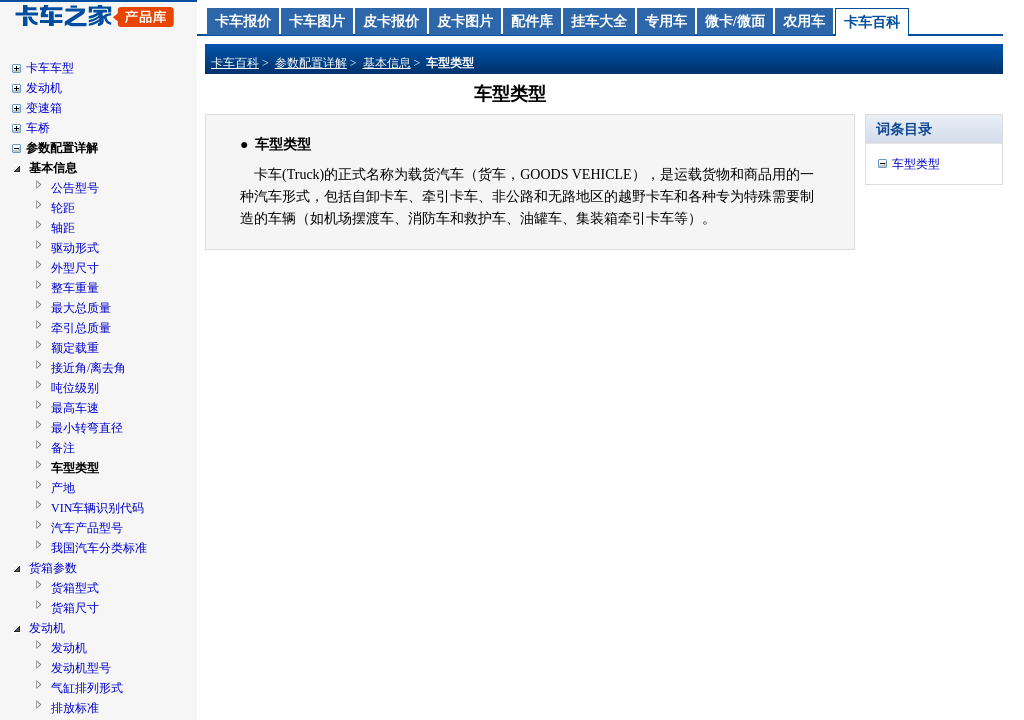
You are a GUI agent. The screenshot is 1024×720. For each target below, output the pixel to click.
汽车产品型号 (87, 528)
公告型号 (75, 188)
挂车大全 (599, 21)
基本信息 (53, 168)
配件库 (532, 21)
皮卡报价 (391, 21)
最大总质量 (81, 308)
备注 (63, 448)
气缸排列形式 (87, 688)
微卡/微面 (735, 21)
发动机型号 (81, 668)
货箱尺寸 (75, 608)
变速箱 (44, 108)
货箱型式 (75, 588)
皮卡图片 (465, 21)
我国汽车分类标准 (99, 548)
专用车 (666, 21)
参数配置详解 (62, 148)
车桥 (38, 128)
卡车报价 (243, 21)
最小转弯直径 (87, 428)
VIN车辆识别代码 (97, 508)
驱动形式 (75, 248)
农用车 (804, 21)
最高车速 (75, 408)
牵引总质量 (81, 328)
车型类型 (75, 468)
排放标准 (75, 708)
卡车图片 (317, 21)
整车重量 (75, 288)
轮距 (63, 208)
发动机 (44, 88)
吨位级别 (75, 388)
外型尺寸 (75, 268)
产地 (63, 488)
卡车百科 (872, 22)
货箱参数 (53, 568)
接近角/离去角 (88, 368)
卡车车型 (50, 68)
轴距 (63, 228)
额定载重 (75, 348)
